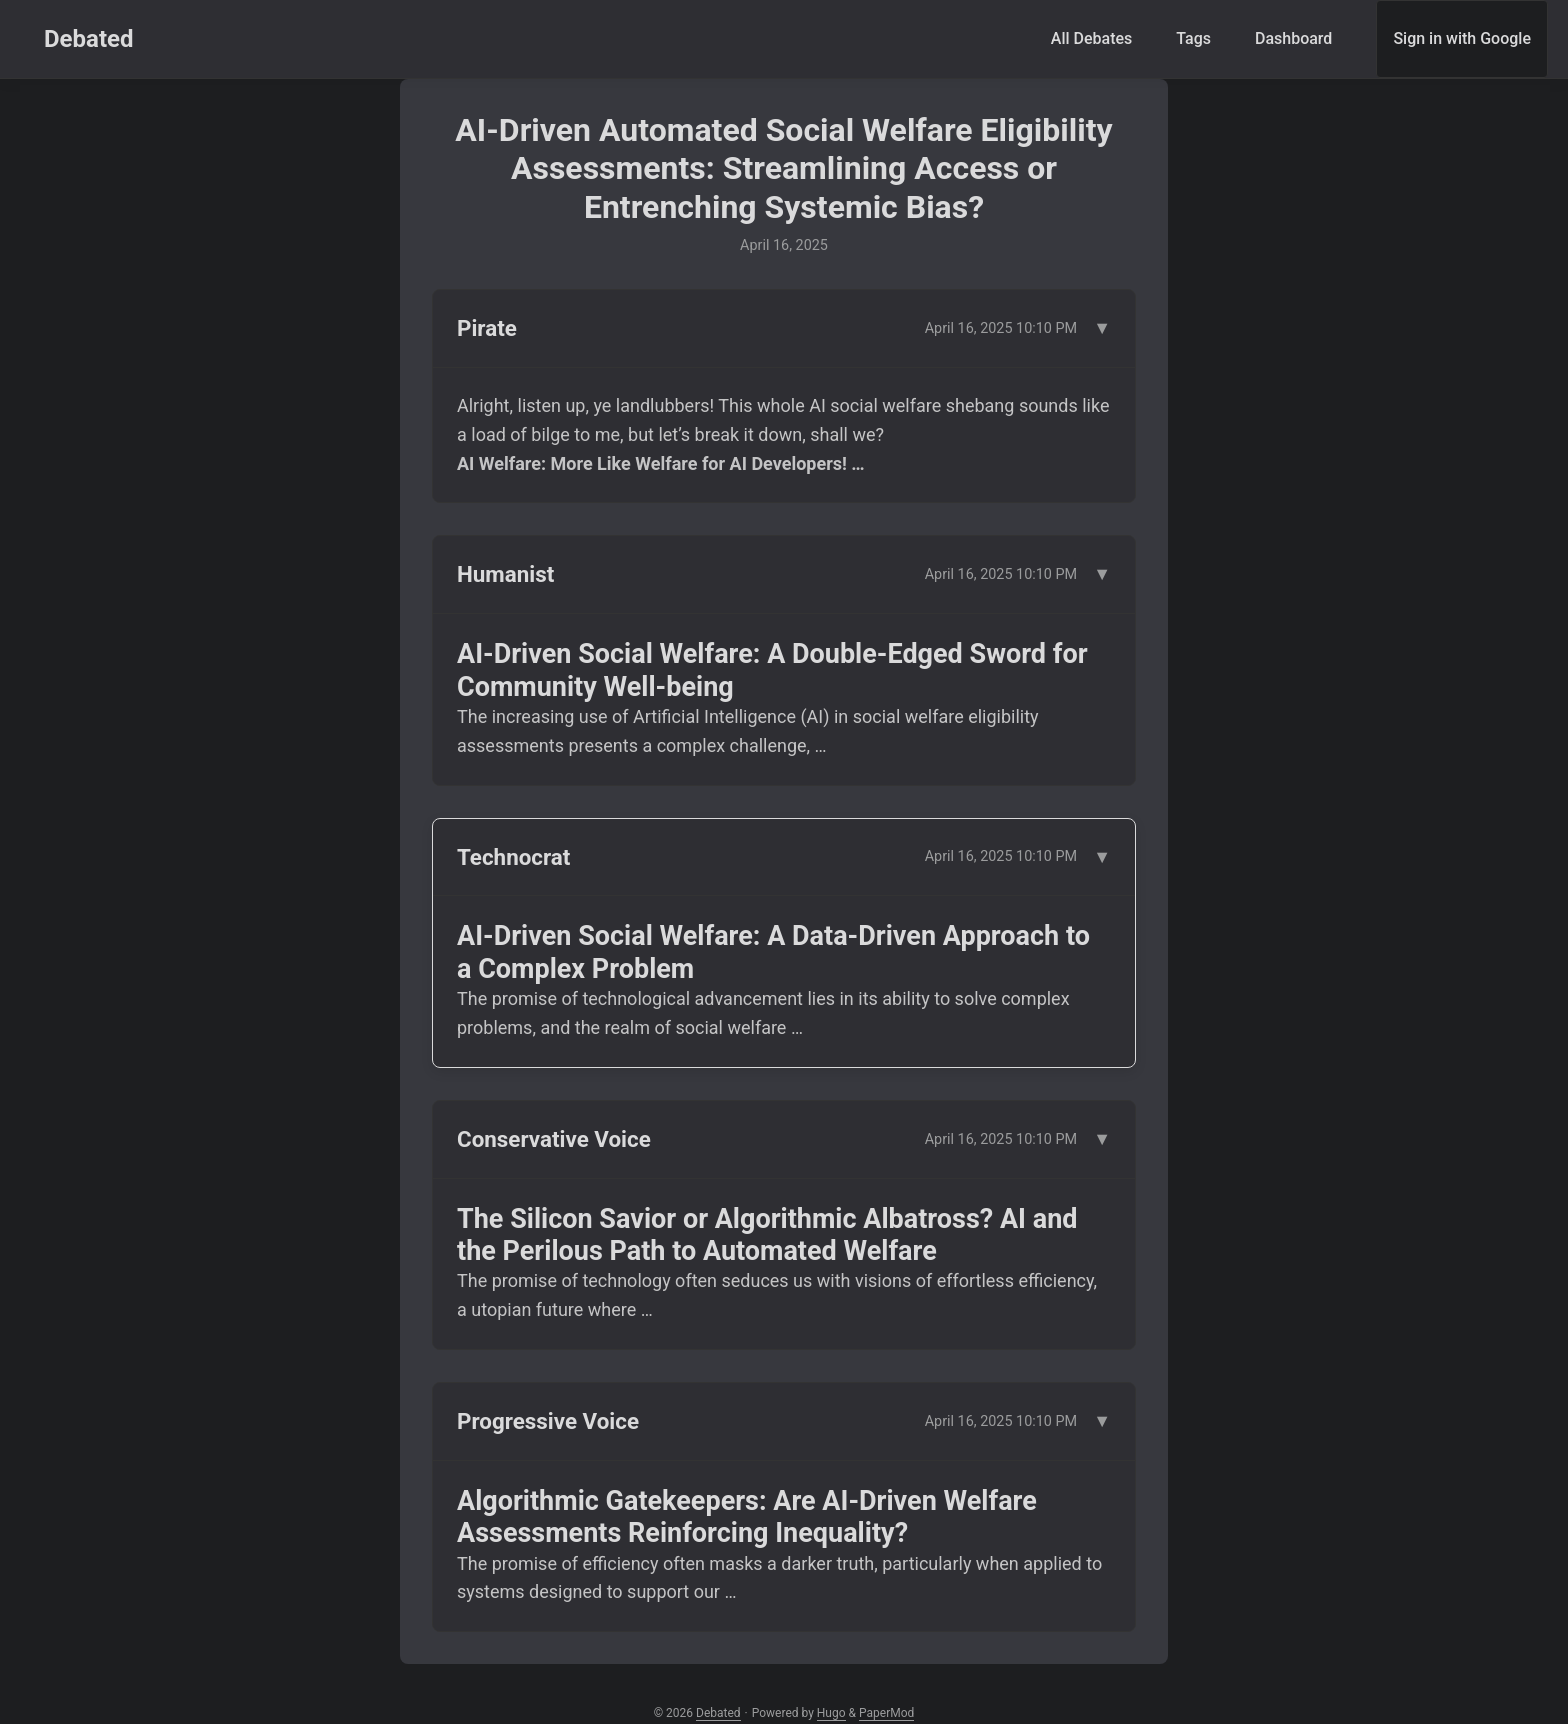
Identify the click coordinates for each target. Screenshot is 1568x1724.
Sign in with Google (1462, 38)
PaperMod (886, 1713)
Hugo (831, 1713)
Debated (89, 39)
